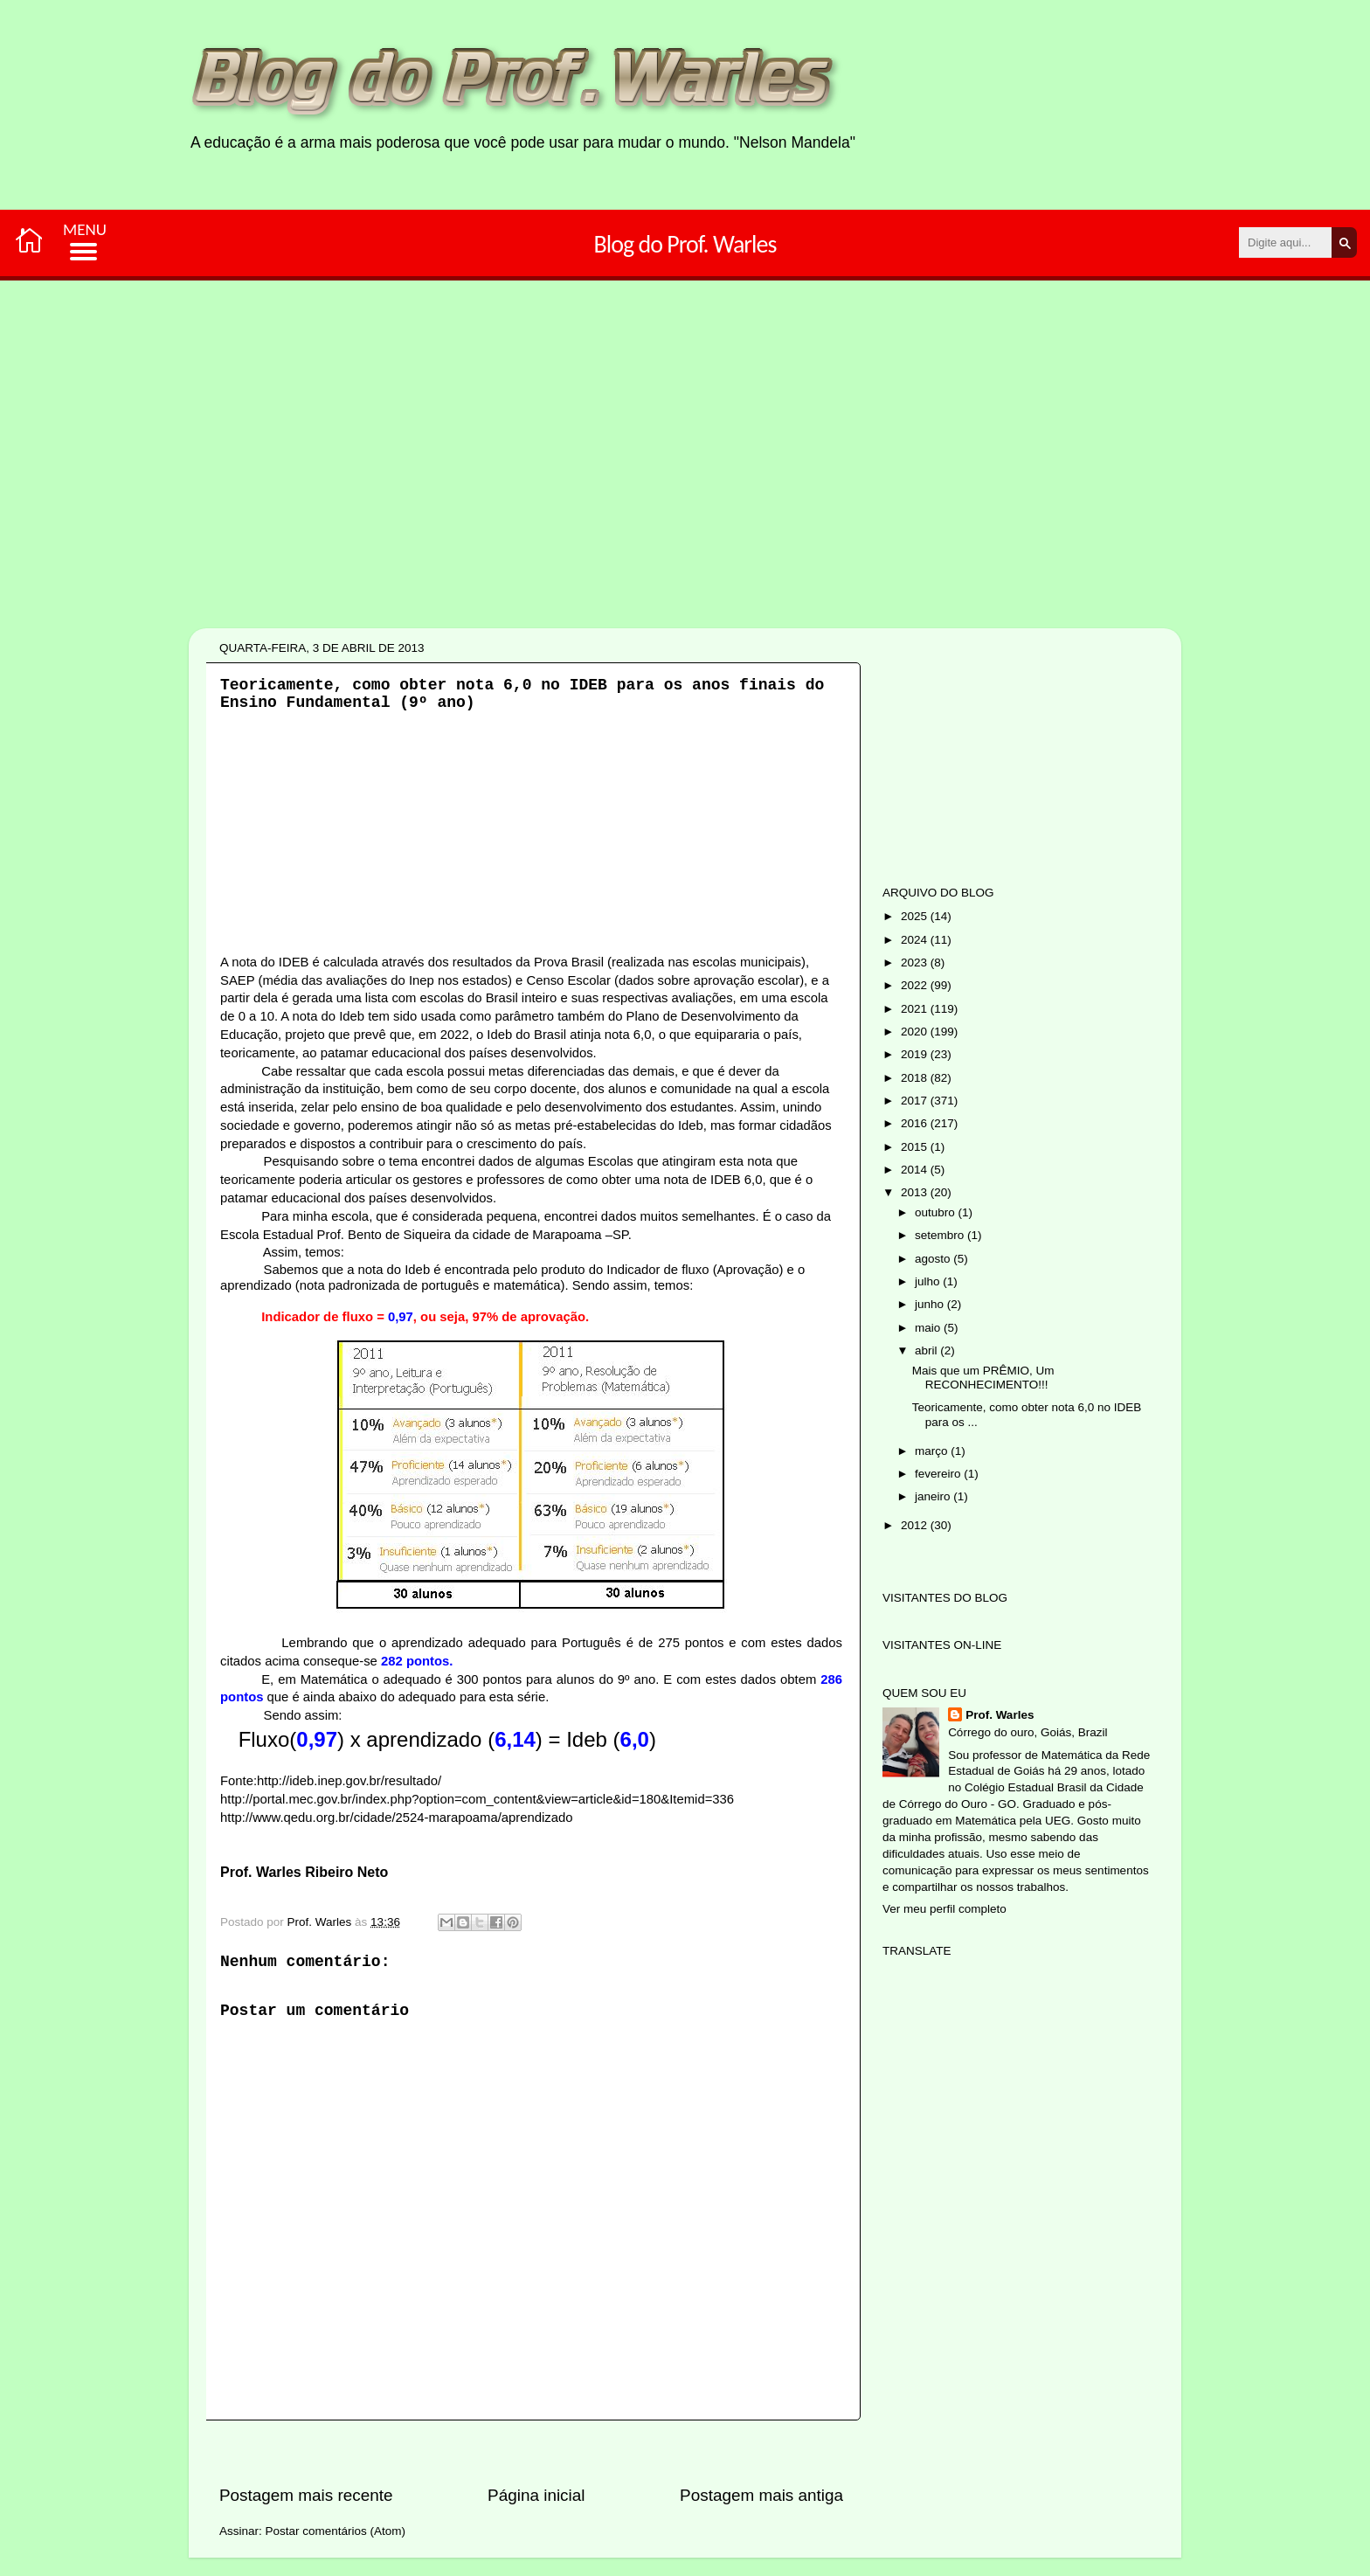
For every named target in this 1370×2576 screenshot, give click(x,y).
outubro (936, 1212)
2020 (916, 1031)
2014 (916, 1169)
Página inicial (536, 2495)
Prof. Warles (999, 1714)
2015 (916, 1146)
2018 (916, 1077)
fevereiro (939, 1473)
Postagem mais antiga (761, 2495)
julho (929, 1281)
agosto (934, 1258)
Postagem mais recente (305, 2495)
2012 (916, 1525)
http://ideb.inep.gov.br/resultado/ (349, 1781)
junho (931, 1304)
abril (927, 1350)
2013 (916, 1192)
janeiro (934, 1496)
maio (929, 1327)
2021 (916, 1008)
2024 (916, 939)
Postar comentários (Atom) (336, 2531)
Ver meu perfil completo (944, 1908)
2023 (916, 962)
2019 (916, 1054)
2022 (916, 985)
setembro (941, 1235)
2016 (916, 1123)
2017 (916, 1100)
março (933, 1451)
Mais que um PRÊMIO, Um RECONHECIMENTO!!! (983, 1377)
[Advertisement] (630, 514)
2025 (916, 916)
